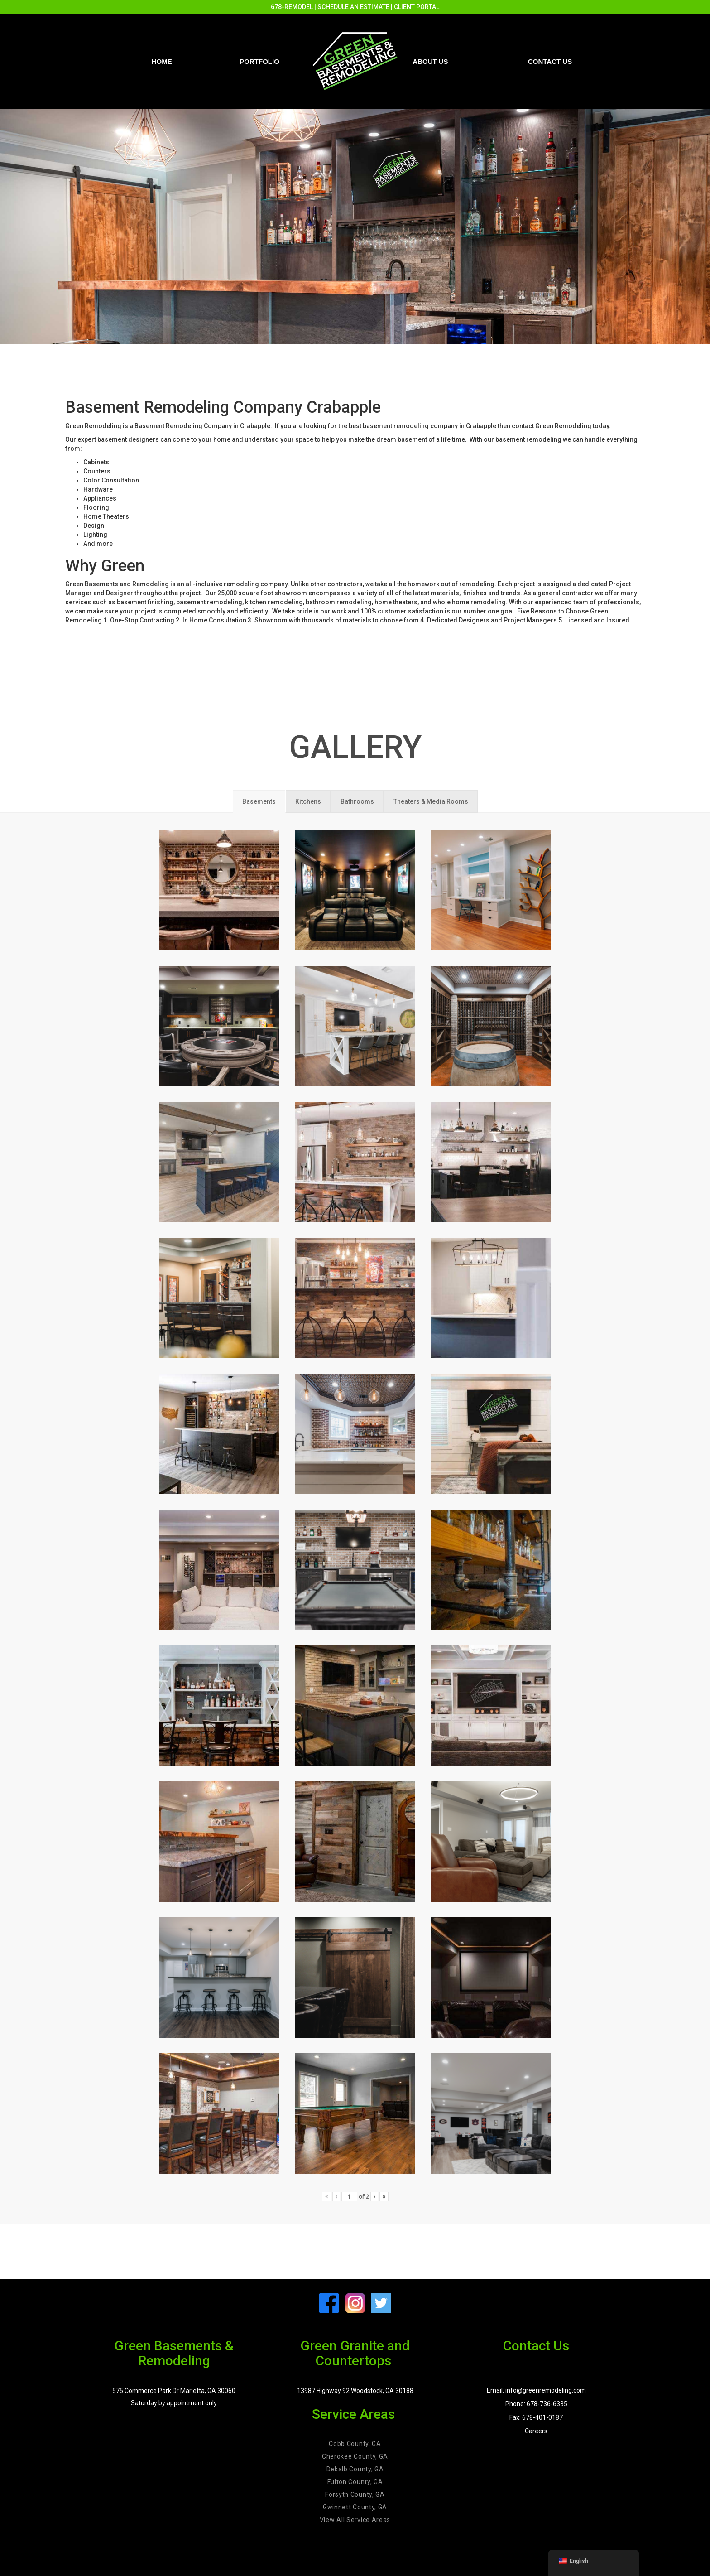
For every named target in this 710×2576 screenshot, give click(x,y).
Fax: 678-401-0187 (536, 2417)
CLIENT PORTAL (416, 6)
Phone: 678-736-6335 (536, 2403)
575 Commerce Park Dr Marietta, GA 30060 (173, 2390)
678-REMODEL (292, 6)
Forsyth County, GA (355, 2494)
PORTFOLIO (259, 61)
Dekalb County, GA (355, 2469)
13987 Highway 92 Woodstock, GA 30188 (355, 2390)
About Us (430, 61)
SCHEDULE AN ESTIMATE (353, 6)
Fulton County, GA (355, 2481)
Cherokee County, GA (355, 2456)
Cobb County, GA (355, 2443)
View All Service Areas (355, 2519)
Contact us (550, 61)
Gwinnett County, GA (355, 2507)
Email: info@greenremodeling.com (536, 2390)
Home (162, 61)
